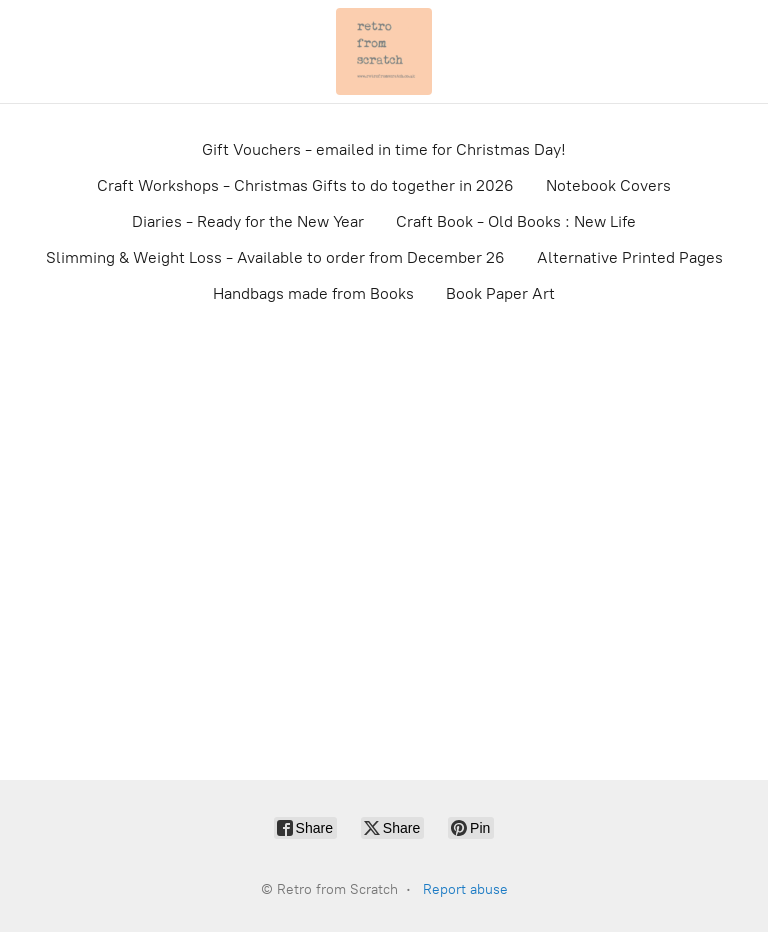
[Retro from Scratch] (384, 51)
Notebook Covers (608, 185)
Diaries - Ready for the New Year (248, 221)
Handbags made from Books (313, 293)
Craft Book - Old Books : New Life (516, 221)
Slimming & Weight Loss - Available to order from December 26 (275, 257)
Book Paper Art (500, 293)
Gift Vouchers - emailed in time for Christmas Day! (384, 149)
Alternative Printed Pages (630, 257)
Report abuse (465, 889)
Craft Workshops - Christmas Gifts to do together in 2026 (305, 185)
